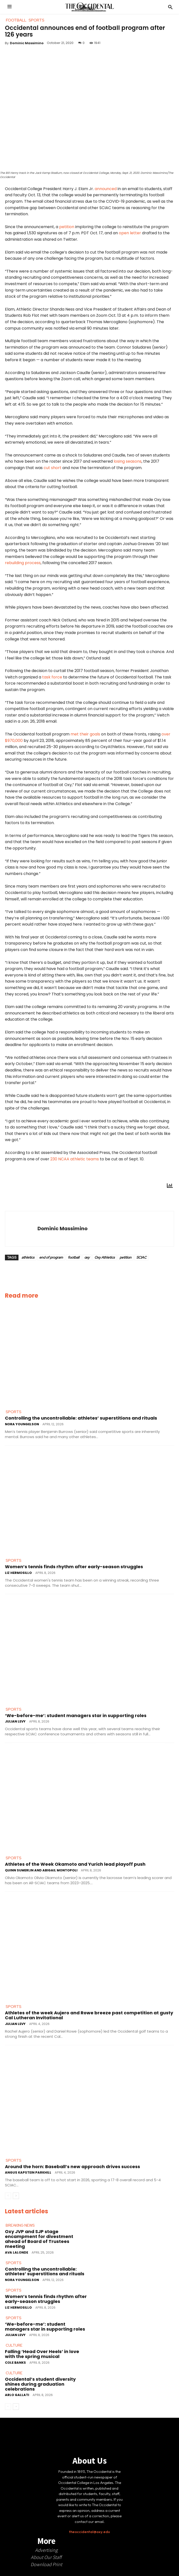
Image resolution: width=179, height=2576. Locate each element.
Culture (14, 2345)
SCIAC (141, 1257)
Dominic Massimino (27, 43)
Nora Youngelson (22, 1424)
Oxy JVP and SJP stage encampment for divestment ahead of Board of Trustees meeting (39, 2238)
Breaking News (20, 2225)
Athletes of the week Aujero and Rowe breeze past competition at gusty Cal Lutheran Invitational (89, 2015)
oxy (87, 1257)
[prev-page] (8, 2196)
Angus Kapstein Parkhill (28, 2172)
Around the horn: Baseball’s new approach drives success (72, 2166)
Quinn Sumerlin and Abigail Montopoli (41, 1870)
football (73, 1257)
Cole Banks (15, 2362)
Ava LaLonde (16, 2252)
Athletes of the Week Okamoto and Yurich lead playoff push (75, 1864)
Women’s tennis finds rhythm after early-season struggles (74, 1567)
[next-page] (16, 2196)
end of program (51, 1257)
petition (125, 1257)
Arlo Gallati (17, 2395)
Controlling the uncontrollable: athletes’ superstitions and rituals (81, 1418)
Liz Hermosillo (18, 1572)
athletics (27, 1257)
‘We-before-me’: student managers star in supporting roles (75, 1715)
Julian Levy (15, 1721)
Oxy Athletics (104, 1257)
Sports (13, 1411)
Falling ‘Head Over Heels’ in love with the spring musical (42, 2353)
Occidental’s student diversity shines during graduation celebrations (40, 2384)
